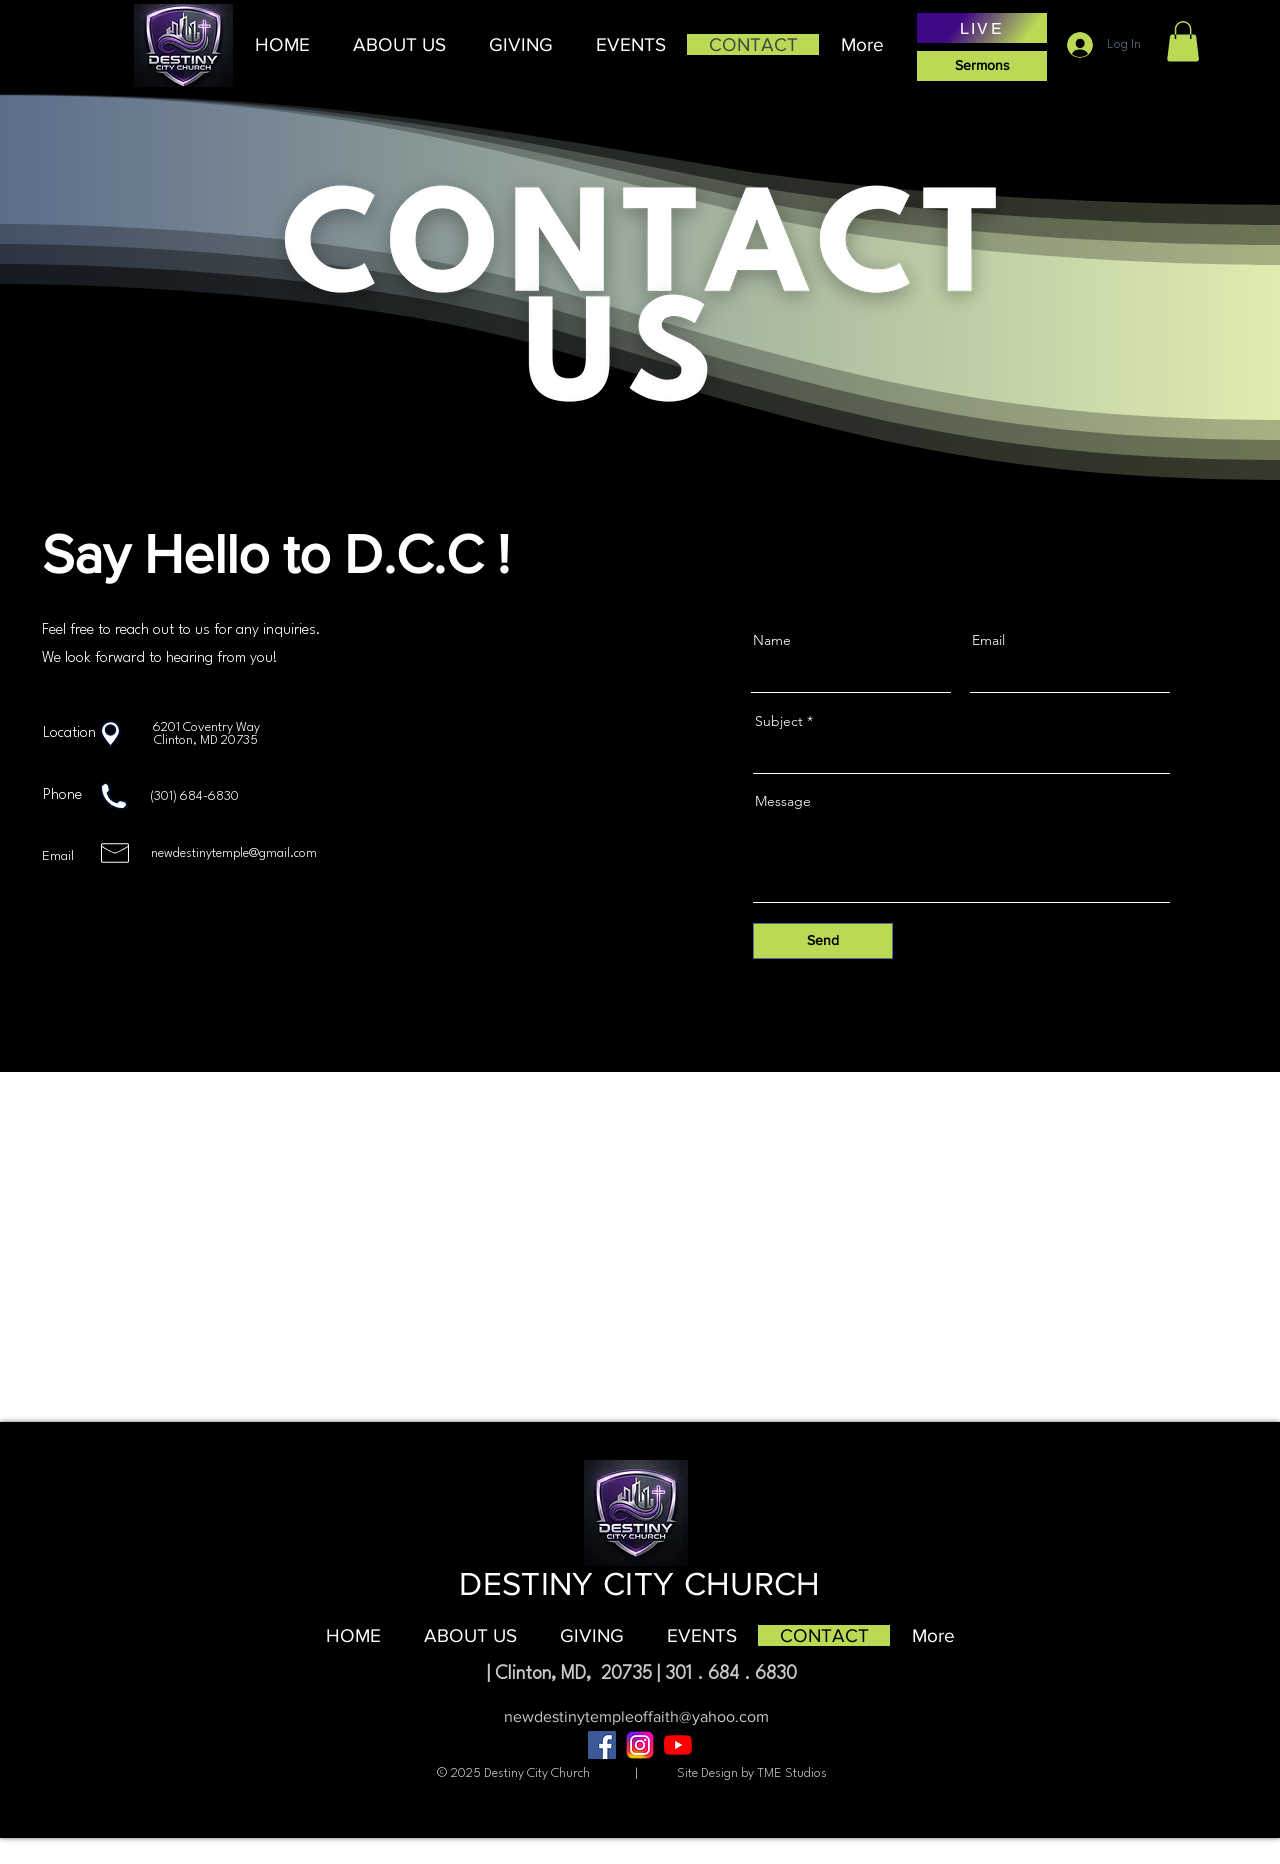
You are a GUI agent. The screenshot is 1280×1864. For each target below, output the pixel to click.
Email (988, 640)
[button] (399, 44)
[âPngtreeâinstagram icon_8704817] (640, 1745)
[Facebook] (602, 1745)
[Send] (823, 941)
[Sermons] (982, 66)
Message (783, 801)
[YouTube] (678, 1745)
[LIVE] (982, 28)
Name (772, 640)
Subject (779, 721)
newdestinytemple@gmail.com (234, 853)
